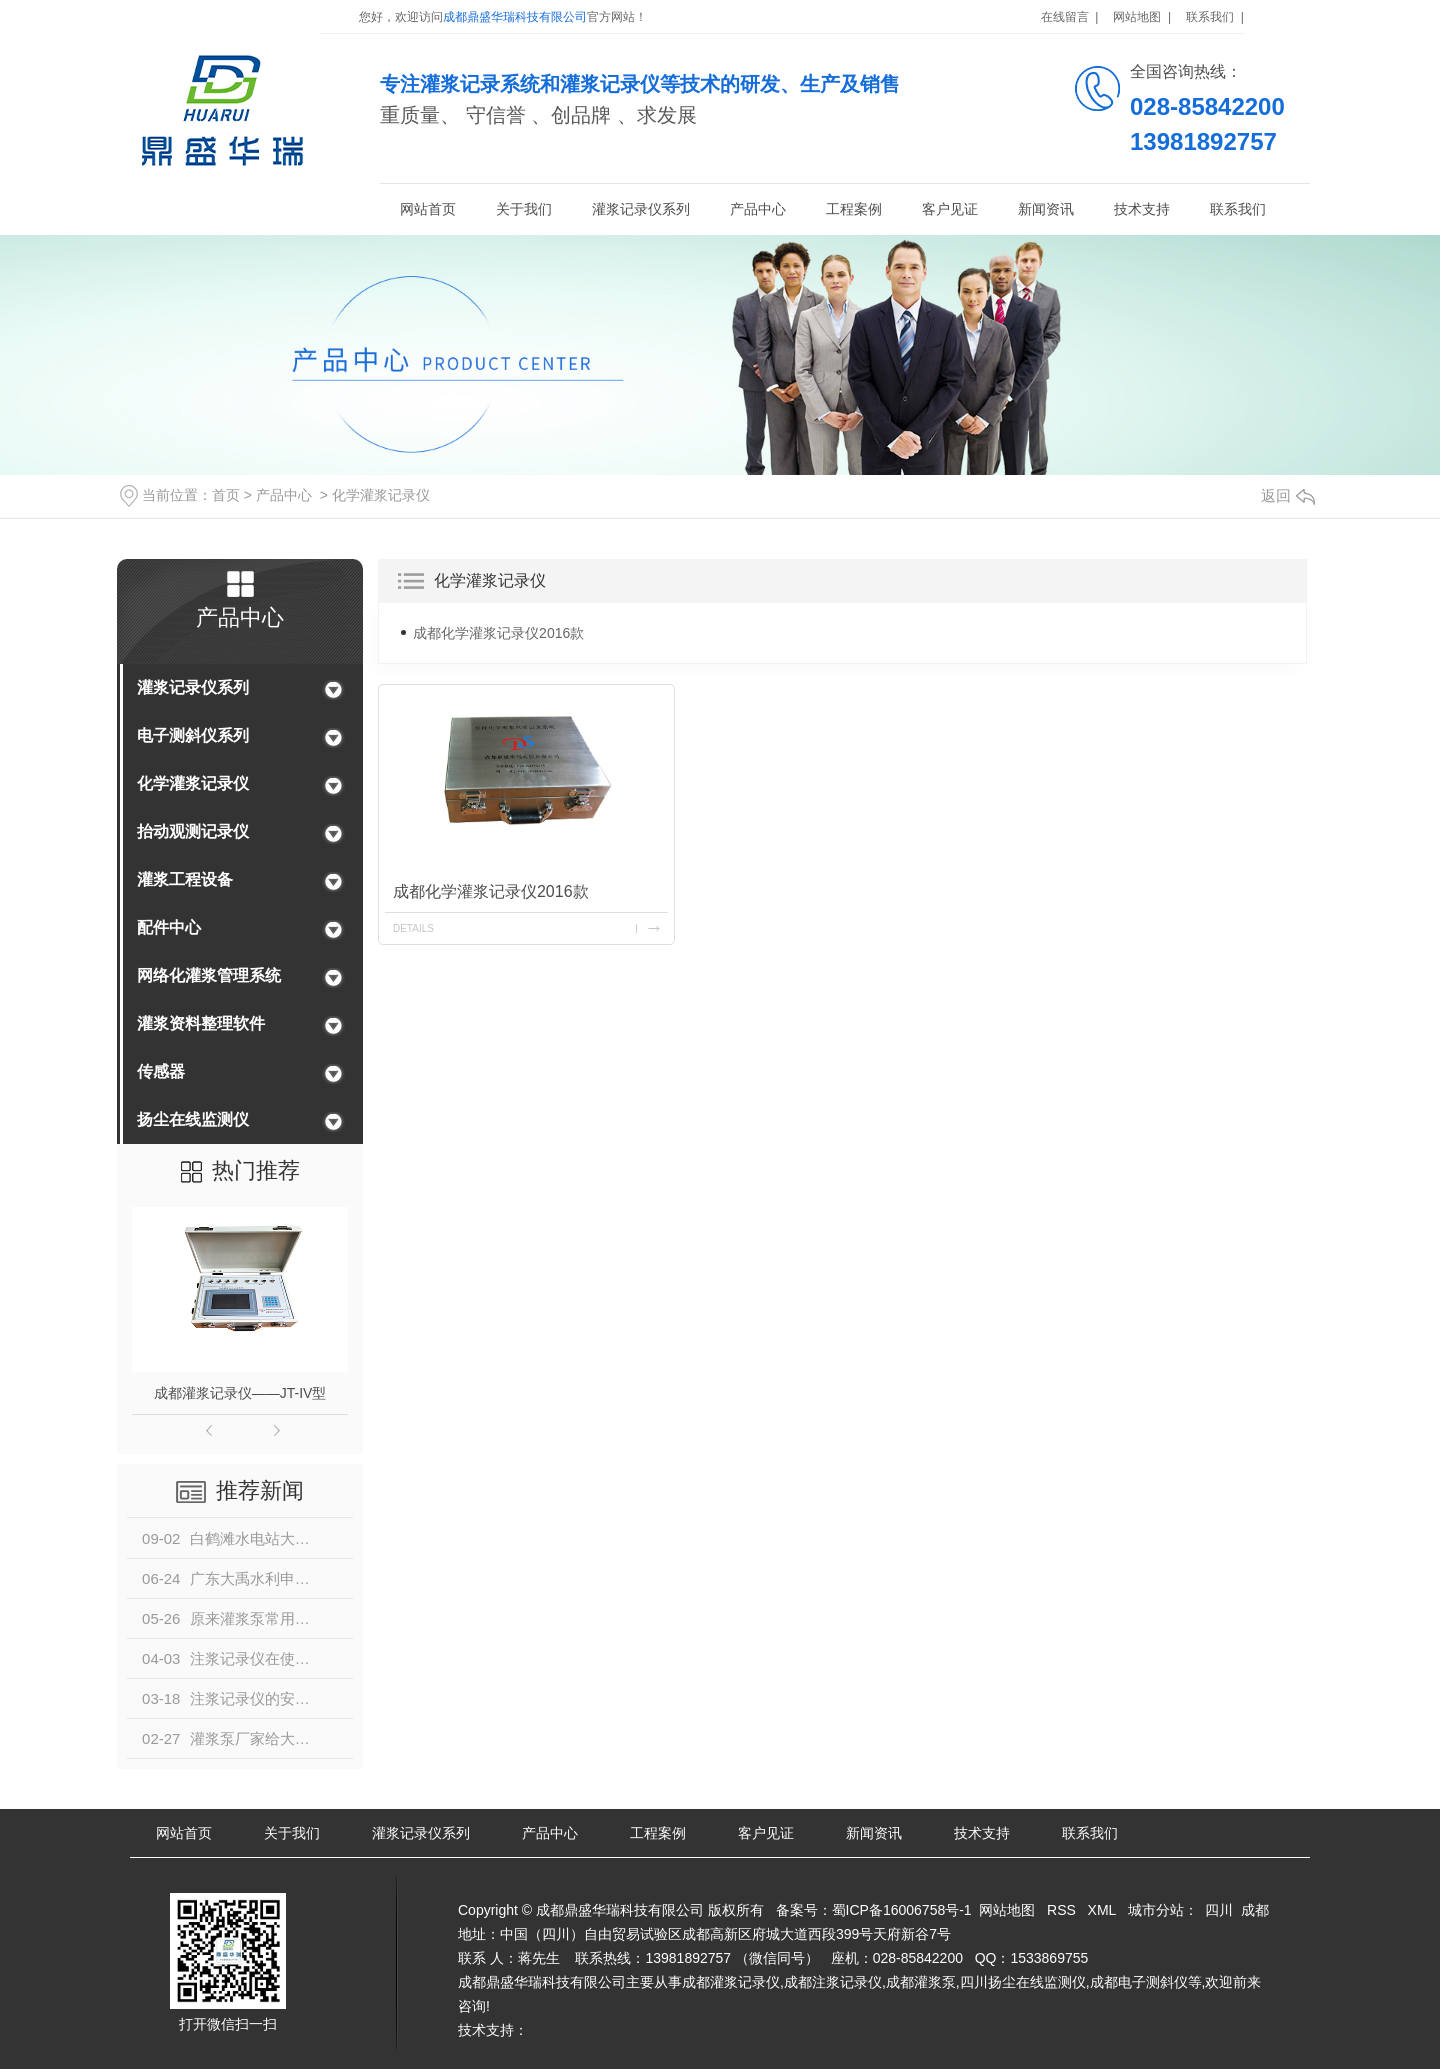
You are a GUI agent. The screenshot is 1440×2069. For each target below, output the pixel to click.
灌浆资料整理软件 (201, 1023)
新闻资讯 (1046, 209)
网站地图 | (1142, 17)
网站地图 (1007, 1910)
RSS (1061, 1910)
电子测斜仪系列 (193, 735)
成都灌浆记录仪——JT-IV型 (240, 1393)
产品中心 (758, 209)
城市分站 (1156, 1910)
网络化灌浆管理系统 (209, 975)
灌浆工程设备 (185, 879)
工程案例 (854, 209)
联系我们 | (1215, 17)
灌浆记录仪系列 (641, 209)
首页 (226, 495)
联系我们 (1238, 209)
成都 (1255, 1910)
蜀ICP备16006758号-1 (902, 1910)
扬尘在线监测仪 (193, 1119)
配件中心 (169, 927)
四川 (1219, 1910)
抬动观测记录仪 (193, 831)
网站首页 (428, 209)
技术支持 (1142, 209)
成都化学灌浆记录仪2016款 (498, 633)
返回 (1288, 495)
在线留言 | (1070, 17)
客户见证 (950, 209)
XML (1102, 1910)
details (413, 928)
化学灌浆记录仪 (381, 495)
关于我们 (524, 209)
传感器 (161, 1071)
